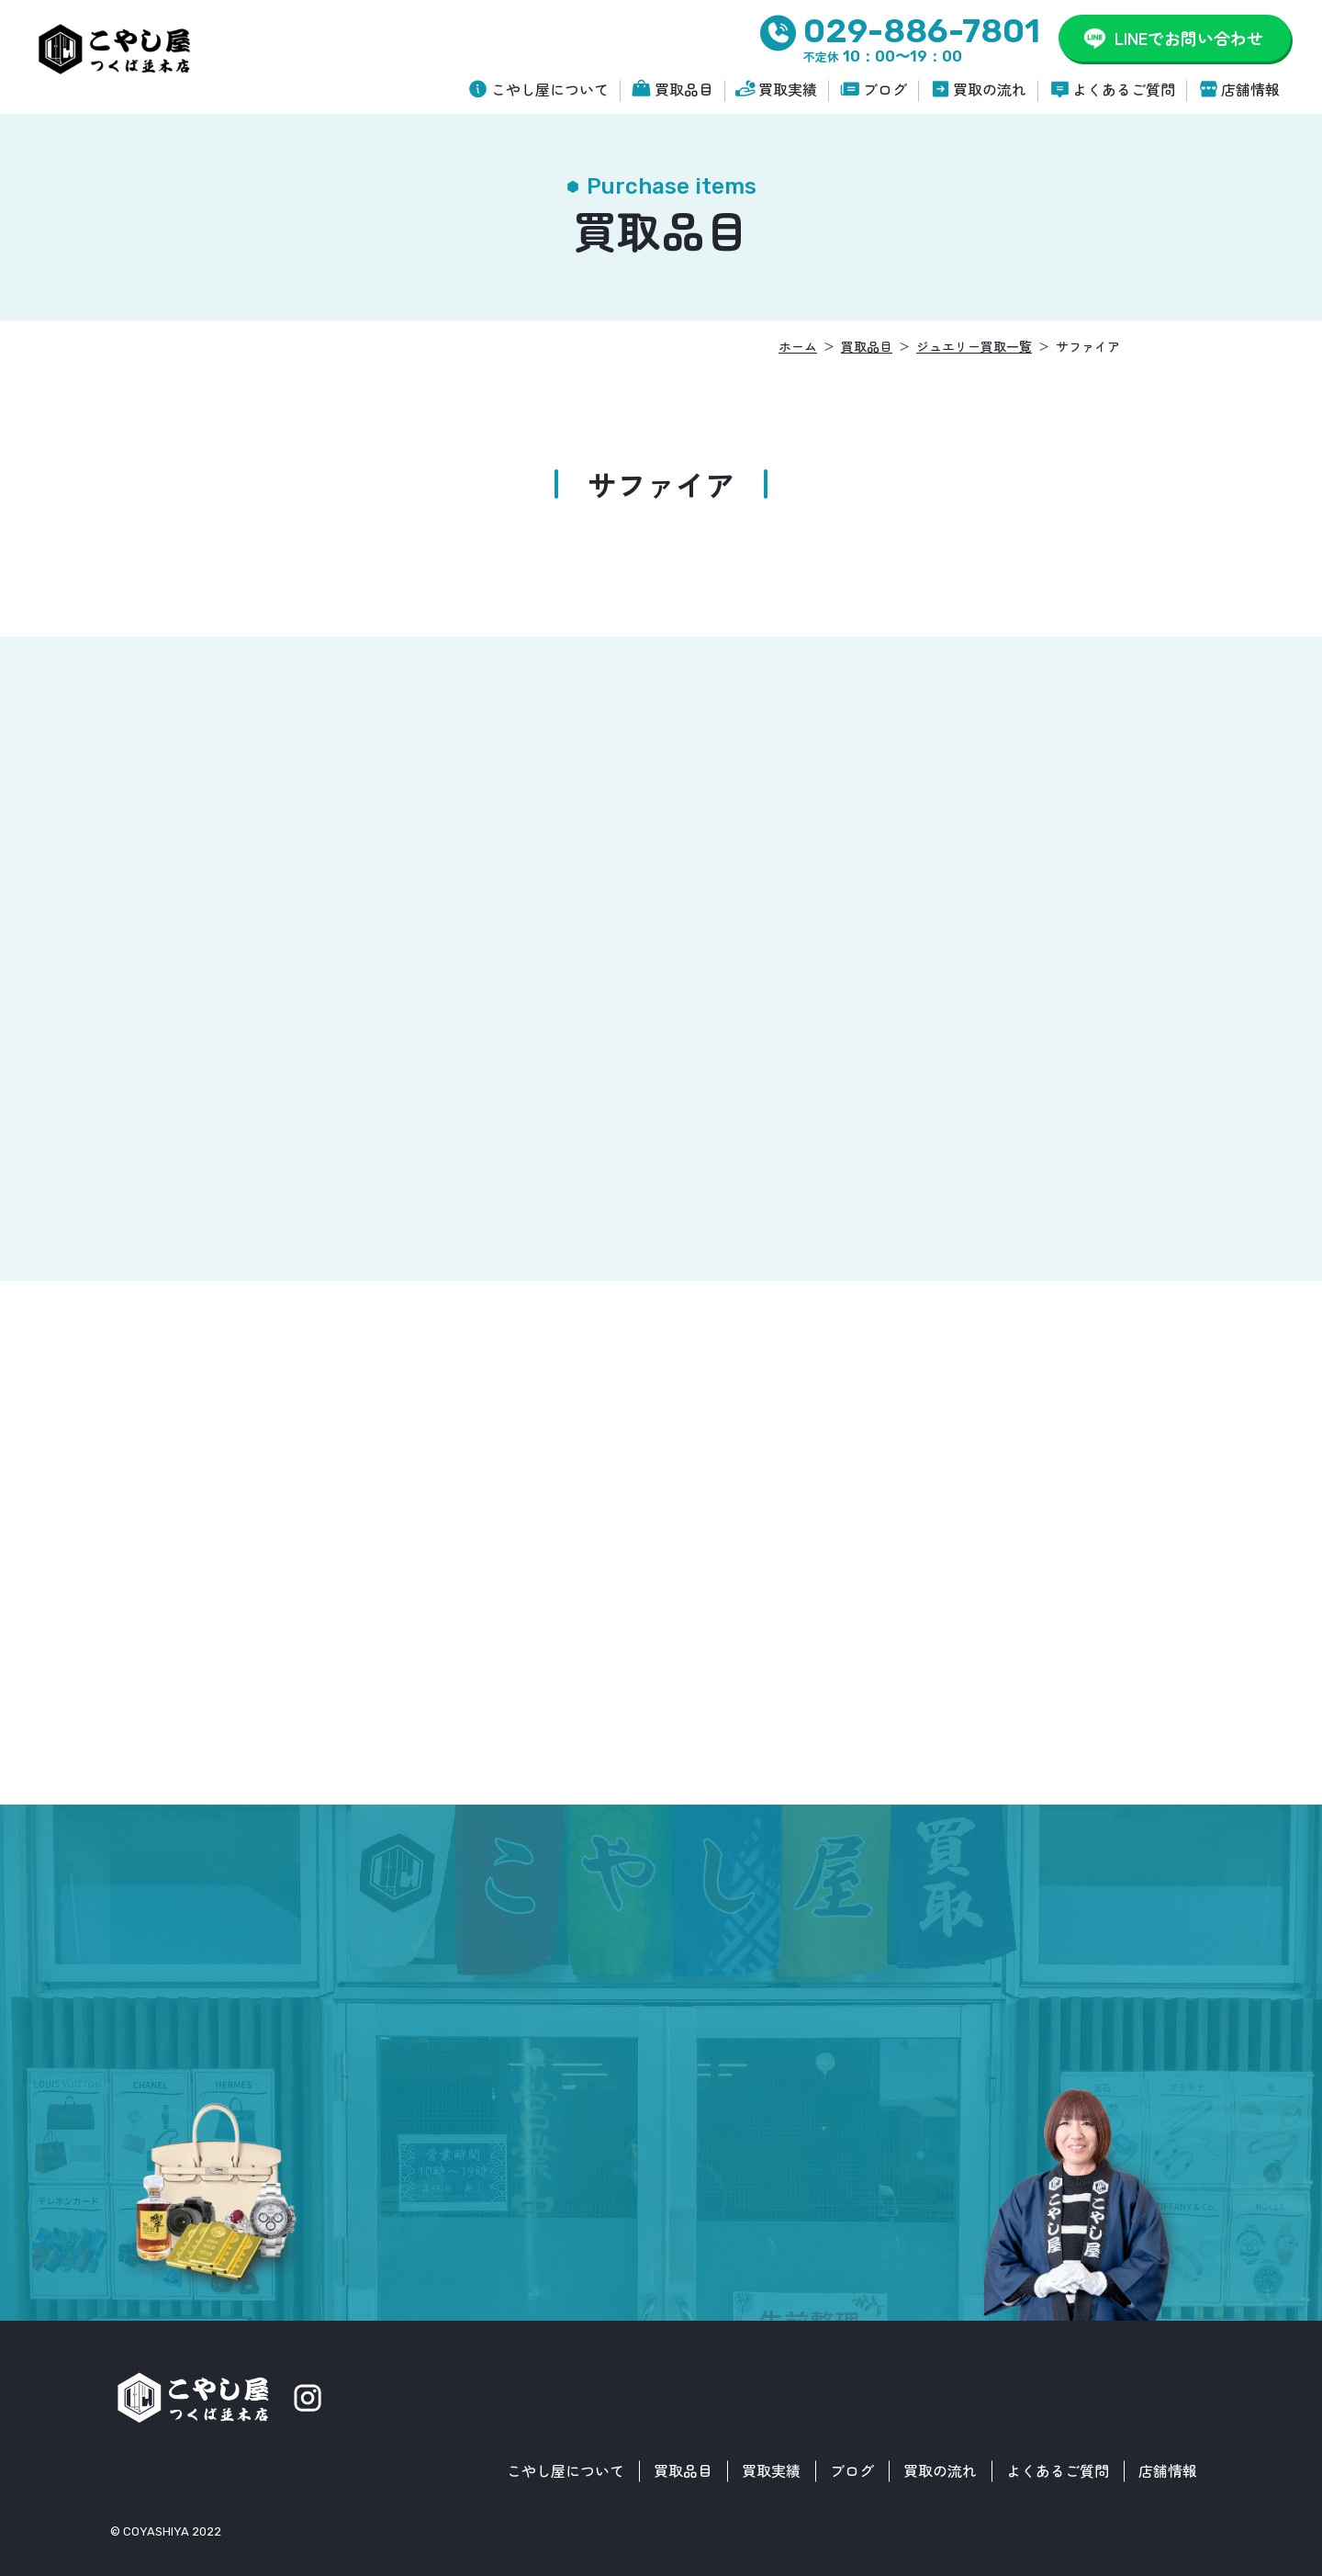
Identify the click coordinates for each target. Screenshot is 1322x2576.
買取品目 (684, 89)
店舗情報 (1250, 89)
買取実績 (787, 89)
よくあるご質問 (1123, 89)
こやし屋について (550, 89)
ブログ (885, 89)
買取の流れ (989, 89)
